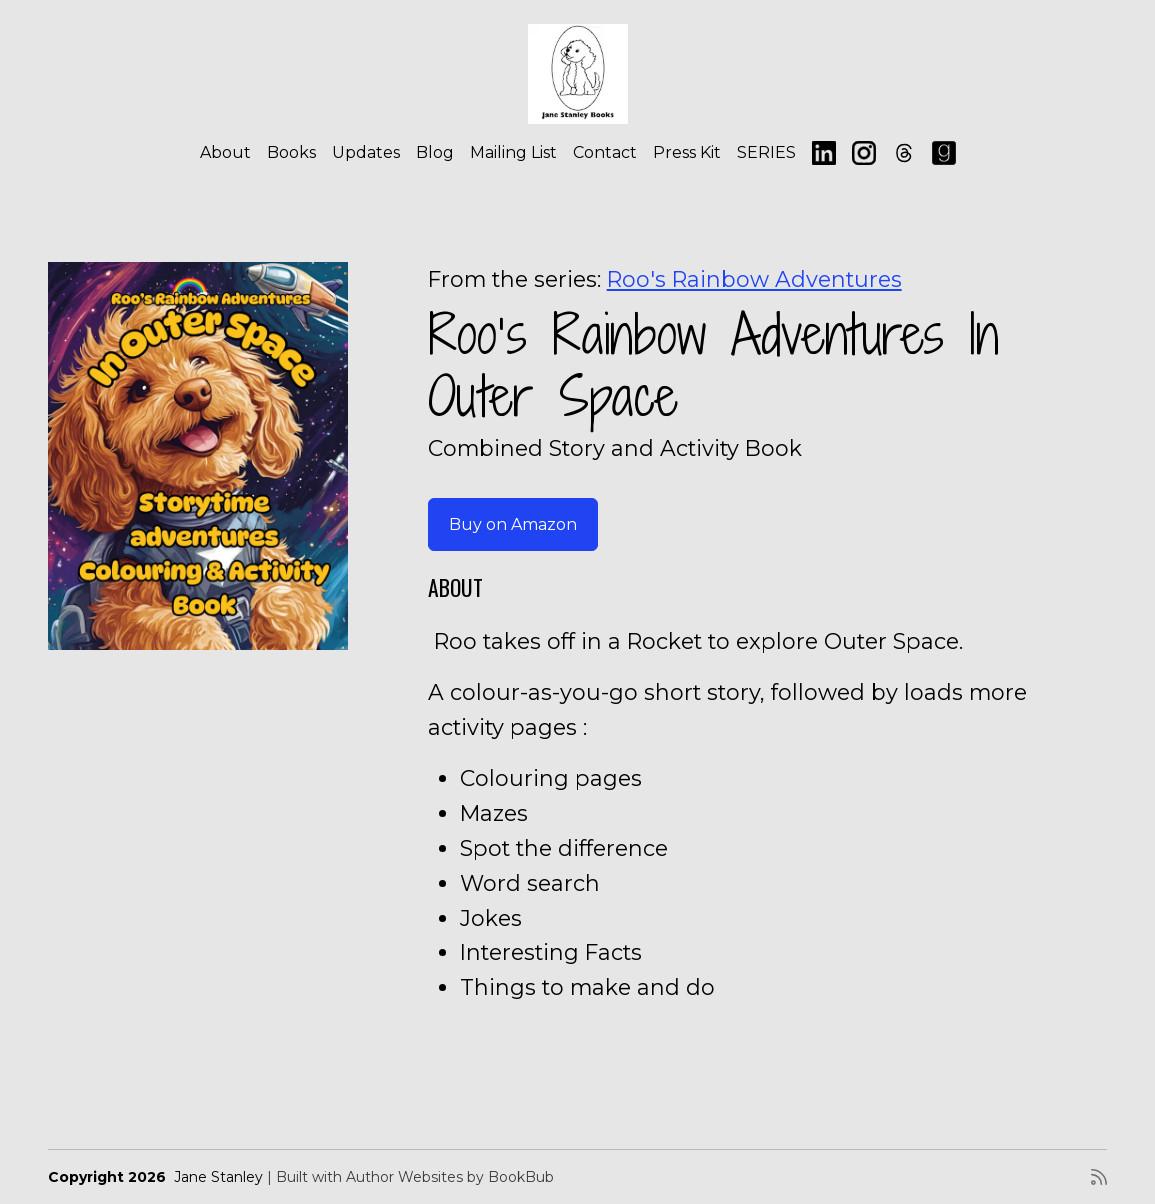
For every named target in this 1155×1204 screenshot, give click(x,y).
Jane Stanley (218, 1177)
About (225, 152)
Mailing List (513, 152)
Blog (435, 152)
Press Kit (687, 152)
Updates (366, 152)
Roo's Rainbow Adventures (754, 279)
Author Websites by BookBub (450, 1177)
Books (291, 152)
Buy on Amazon (513, 524)
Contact (605, 152)
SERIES (766, 152)
